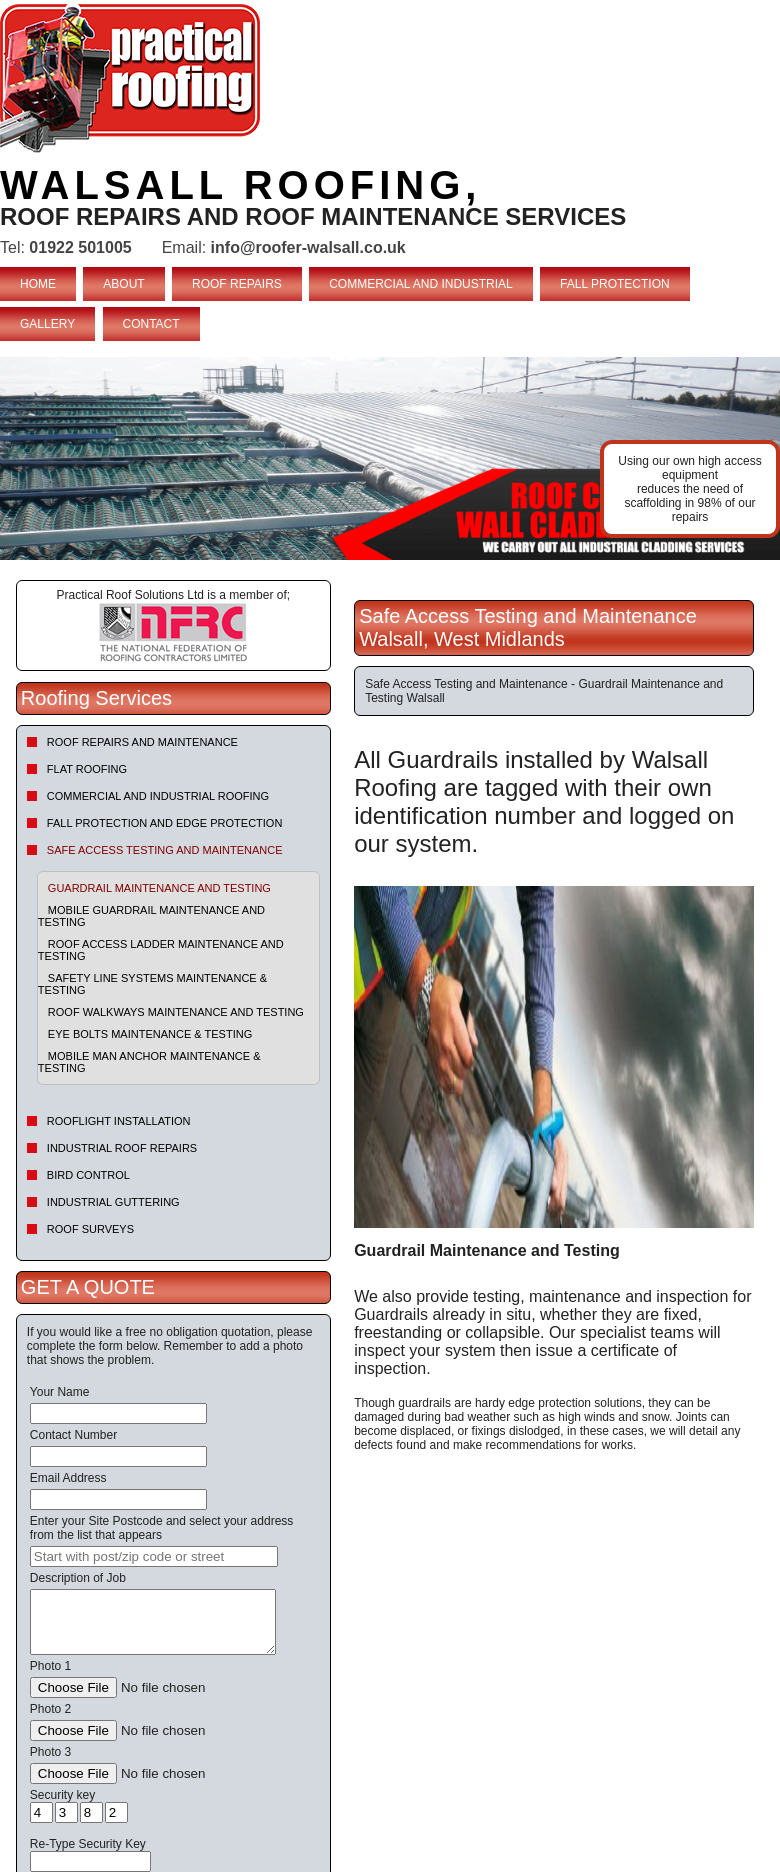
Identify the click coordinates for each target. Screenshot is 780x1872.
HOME (38, 284)
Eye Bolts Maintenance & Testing (150, 1034)
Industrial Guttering (113, 1202)
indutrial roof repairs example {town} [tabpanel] (390, 458)
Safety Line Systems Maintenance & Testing (152, 984)
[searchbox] (154, 1556)
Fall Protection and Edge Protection (165, 823)
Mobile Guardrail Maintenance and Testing (151, 916)
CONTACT (151, 324)
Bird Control (88, 1175)
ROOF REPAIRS (237, 284)
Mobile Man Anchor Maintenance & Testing (149, 1062)
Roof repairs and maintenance (142, 742)
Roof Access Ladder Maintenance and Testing (161, 950)
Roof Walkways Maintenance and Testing (176, 1012)
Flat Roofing (87, 769)
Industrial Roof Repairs (122, 1148)
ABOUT (123, 284)
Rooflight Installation (119, 1121)
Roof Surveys (90, 1229)
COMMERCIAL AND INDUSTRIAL (421, 284)
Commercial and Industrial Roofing (158, 796)
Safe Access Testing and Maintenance (165, 850)
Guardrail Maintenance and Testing (159, 888)
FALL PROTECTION (615, 284)
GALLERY (47, 324)
